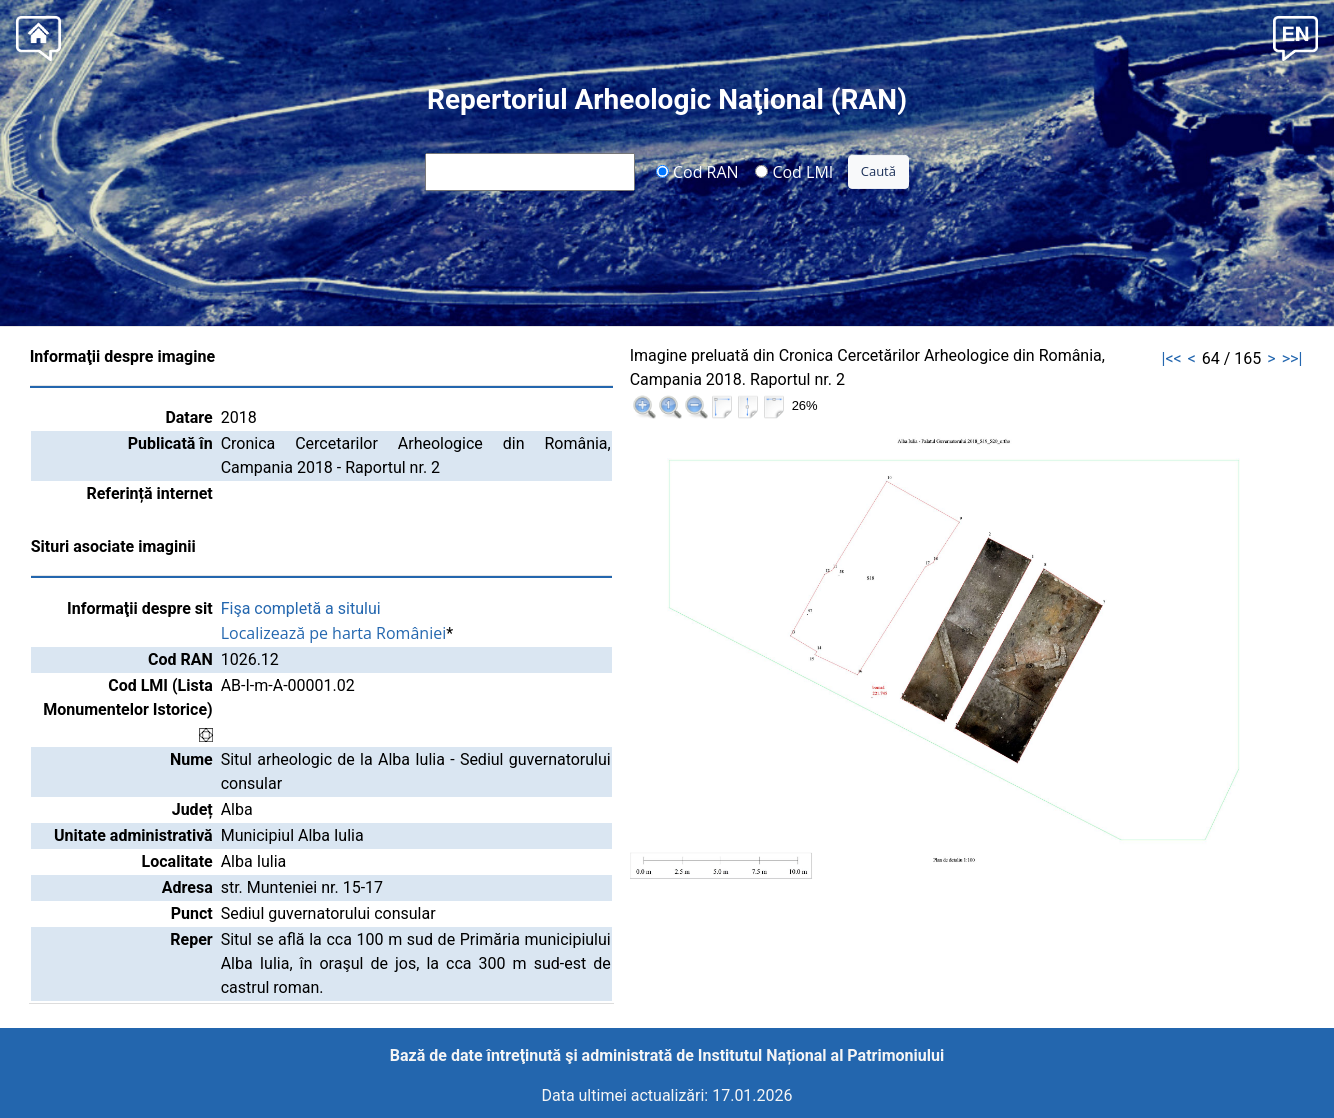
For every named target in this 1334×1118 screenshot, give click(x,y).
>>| (1292, 358)
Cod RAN (697, 171)
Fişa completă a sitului (301, 608)
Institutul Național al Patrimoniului (821, 1055)
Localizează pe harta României (334, 633)
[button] (1295, 36)
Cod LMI (794, 171)
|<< (1171, 358)
